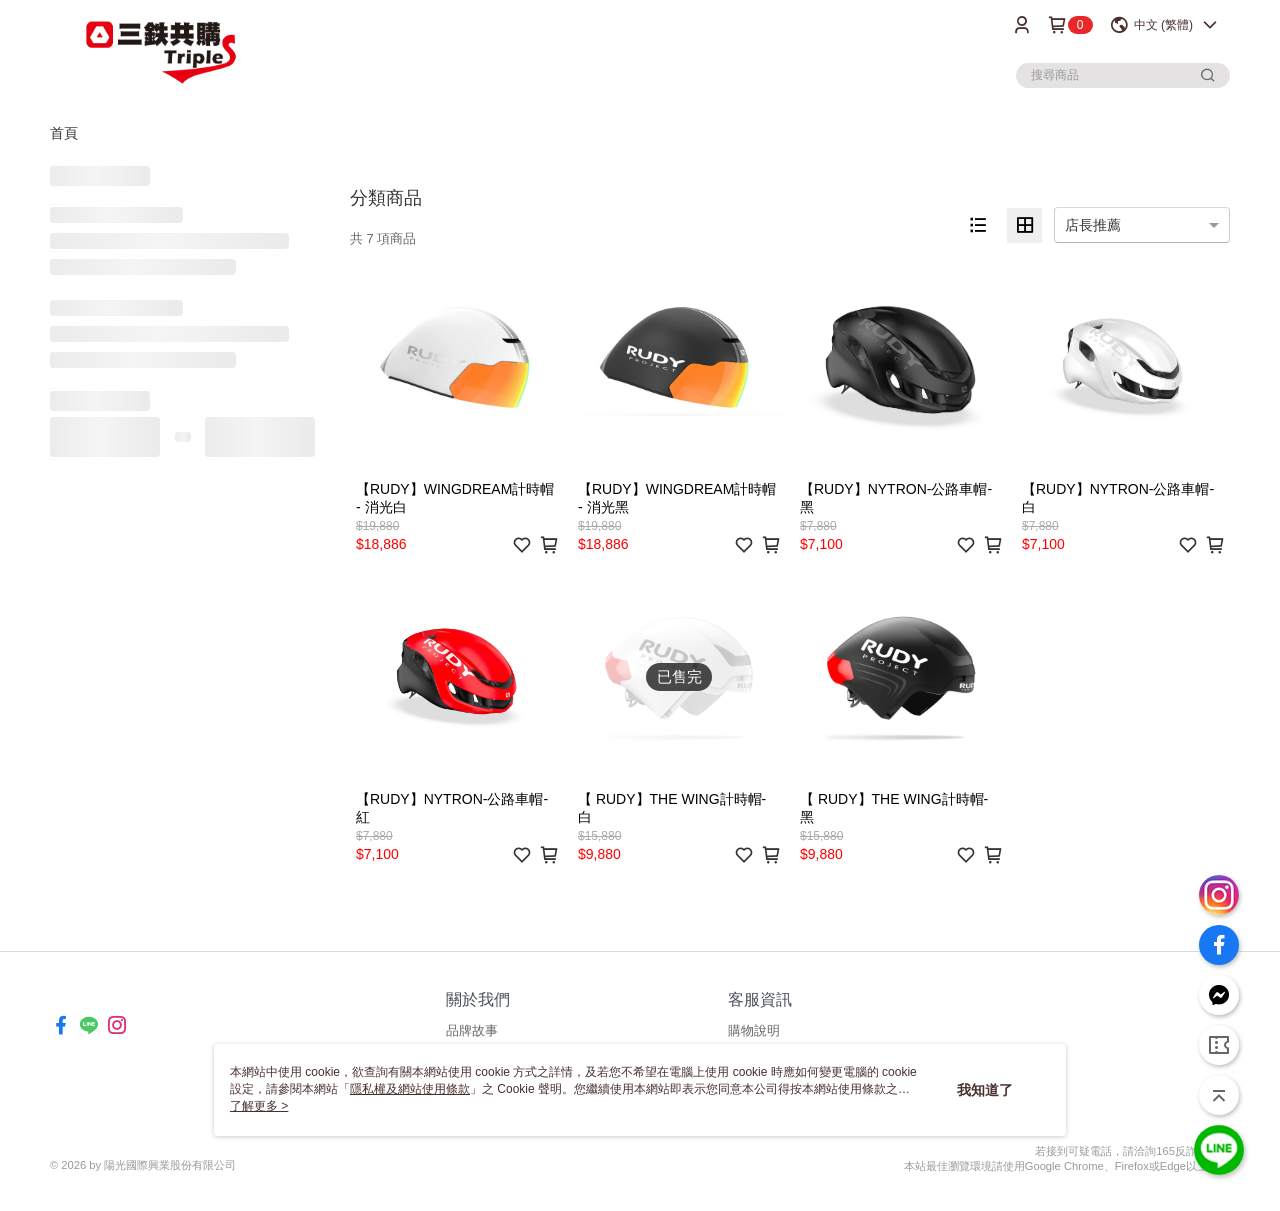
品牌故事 (472, 1030)
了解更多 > (259, 1106)
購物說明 (754, 1030)
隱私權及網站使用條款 (410, 1089)
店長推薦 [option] (1093, 225)
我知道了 (985, 1090)
